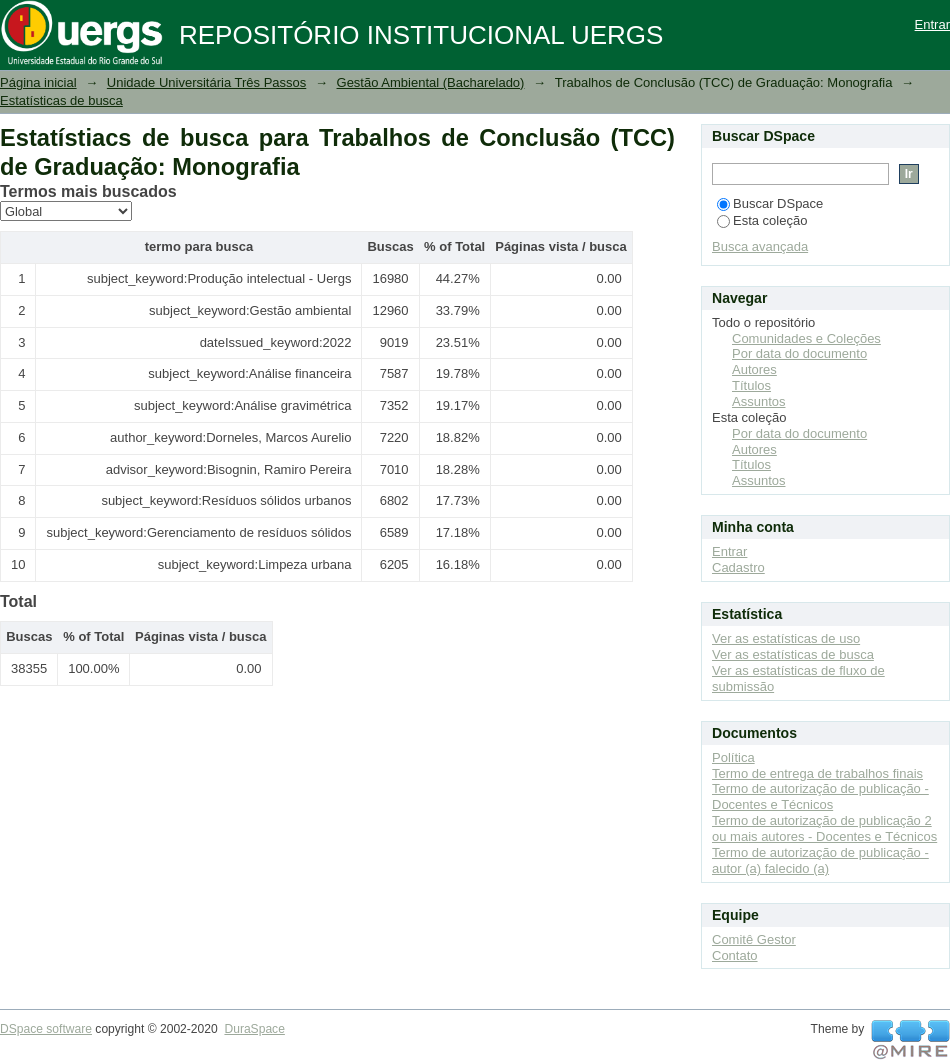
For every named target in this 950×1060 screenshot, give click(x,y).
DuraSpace (254, 1029)
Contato (735, 955)
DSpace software (46, 1029)
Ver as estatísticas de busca (793, 654)
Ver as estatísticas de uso (786, 638)
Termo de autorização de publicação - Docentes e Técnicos (820, 796)
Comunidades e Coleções (806, 338)
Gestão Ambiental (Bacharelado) (431, 82)
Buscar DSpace (770, 203)
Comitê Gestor (754, 939)
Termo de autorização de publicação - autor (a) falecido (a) (820, 860)
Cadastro (738, 567)
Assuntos (758, 401)
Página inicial (38, 82)
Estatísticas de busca (61, 100)
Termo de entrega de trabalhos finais (817, 773)
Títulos (751, 385)
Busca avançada (760, 246)
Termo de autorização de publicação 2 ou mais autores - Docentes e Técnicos (824, 828)
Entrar (932, 24)
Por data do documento (799, 353)
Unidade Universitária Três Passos (206, 82)
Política (733, 757)
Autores (754, 369)
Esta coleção (762, 220)
